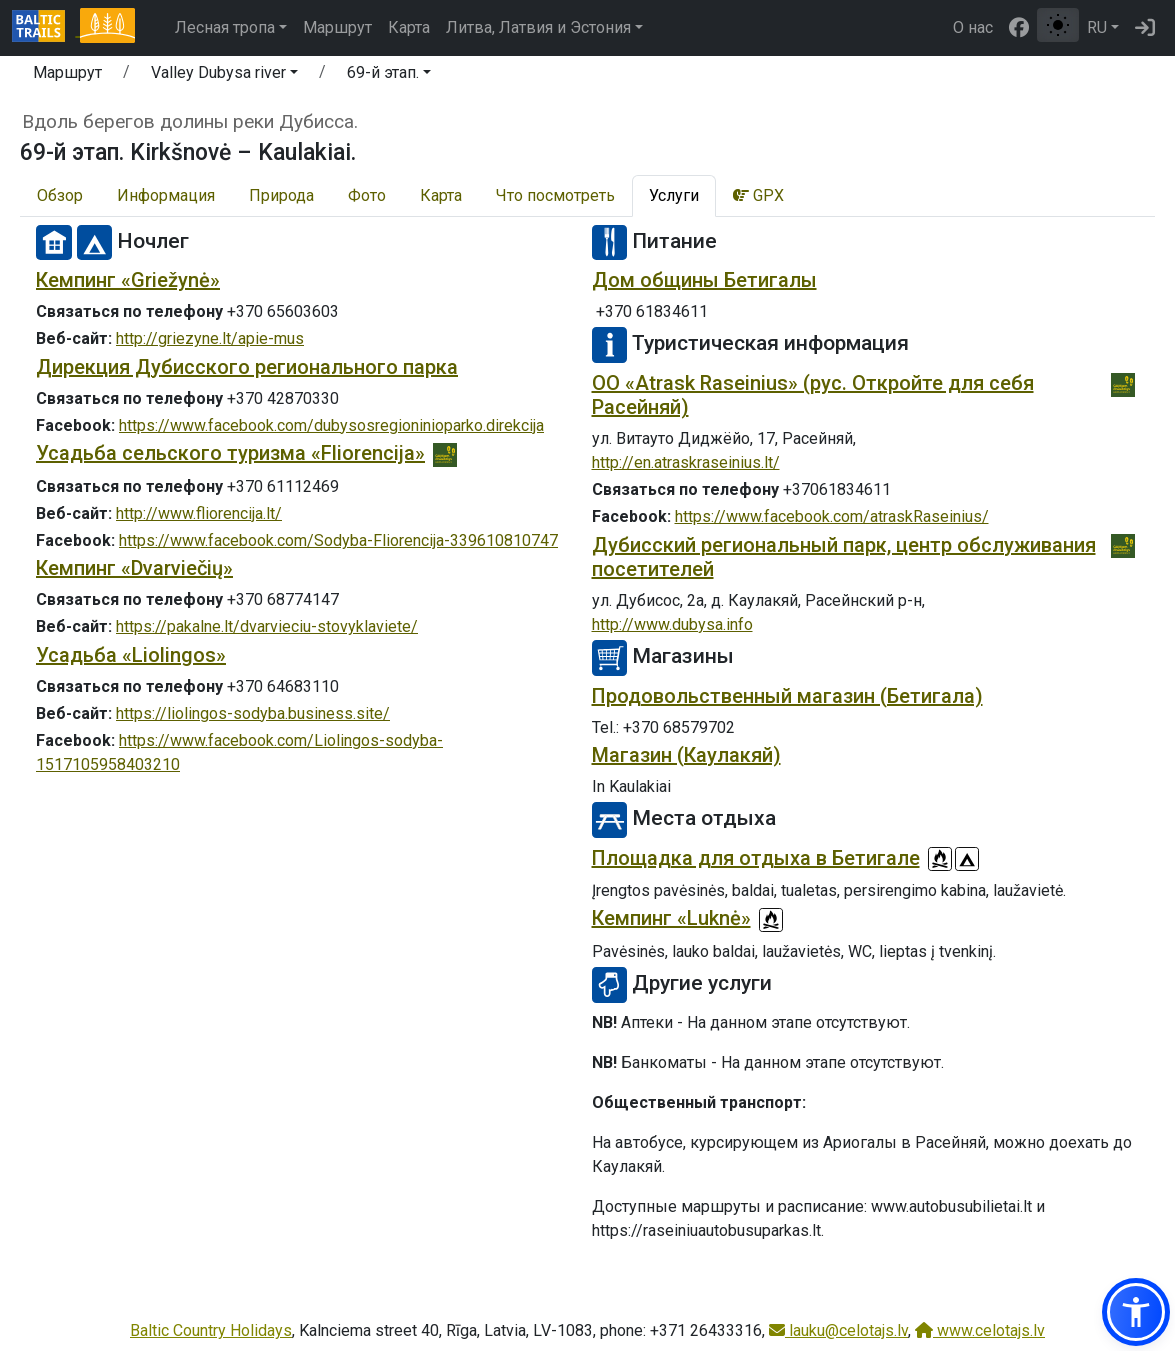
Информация (166, 195)
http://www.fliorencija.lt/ (199, 513)
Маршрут (337, 27)
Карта (409, 27)
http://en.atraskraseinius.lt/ (686, 462)
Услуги (674, 195)
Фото (367, 195)
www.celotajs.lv (980, 1330)
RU (1097, 27)
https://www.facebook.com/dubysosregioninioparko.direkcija (331, 425)
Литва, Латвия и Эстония (538, 27)
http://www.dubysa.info (672, 624)
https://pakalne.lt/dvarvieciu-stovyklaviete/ (267, 626)
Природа (281, 195)
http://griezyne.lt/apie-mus (210, 338)
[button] (224, 76)
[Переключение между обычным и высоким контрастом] (1058, 25)
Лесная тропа (225, 27)
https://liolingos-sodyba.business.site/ (253, 713)
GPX (758, 195)
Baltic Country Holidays (211, 1330)
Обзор (60, 195)
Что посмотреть (555, 195)
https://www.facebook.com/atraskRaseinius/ (832, 516)
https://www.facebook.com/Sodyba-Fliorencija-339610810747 (338, 540)
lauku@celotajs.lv (838, 1330)
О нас (973, 27)
